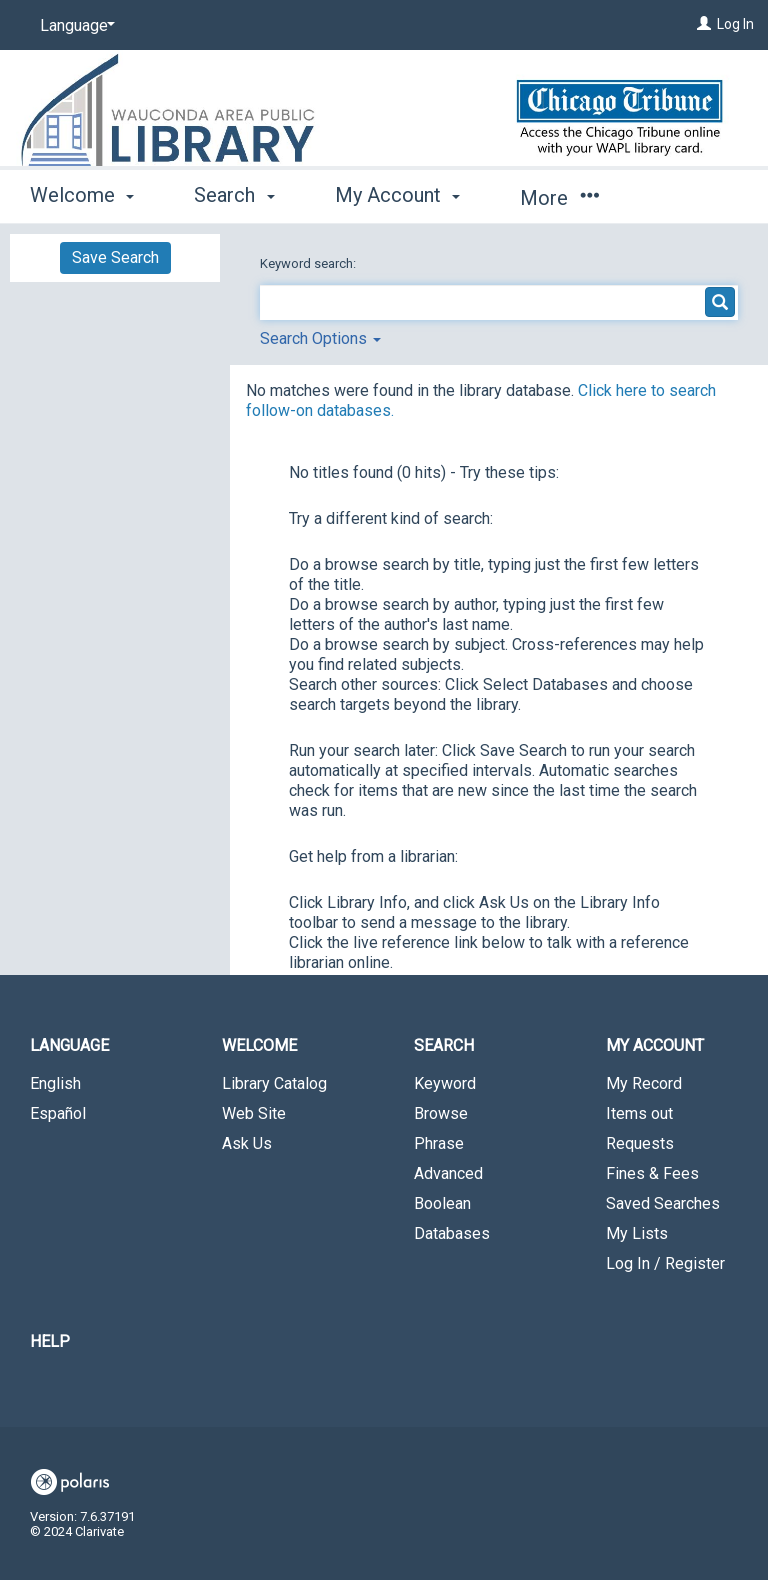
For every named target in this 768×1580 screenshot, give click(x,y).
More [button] (559, 198)
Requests (640, 1143)
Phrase (439, 1143)
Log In (735, 24)
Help (50, 1341)
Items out (639, 1113)
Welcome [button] (82, 195)
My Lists (637, 1233)
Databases (452, 1233)
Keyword (445, 1083)
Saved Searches (663, 1203)
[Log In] (704, 24)
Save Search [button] (115, 257)
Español (58, 1113)
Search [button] (234, 195)
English (55, 1083)
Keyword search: (309, 263)
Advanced (448, 1173)
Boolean (442, 1203)
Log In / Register (665, 1263)
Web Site (254, 1113)
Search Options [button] (320, 338)
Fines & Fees (652, 1173)
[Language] (74, 26)
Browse (441, 1113)
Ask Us (247, 1143)
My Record (644, 1083)
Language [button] (69, 1045)
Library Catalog (274, 1083)
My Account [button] (397, 195)
